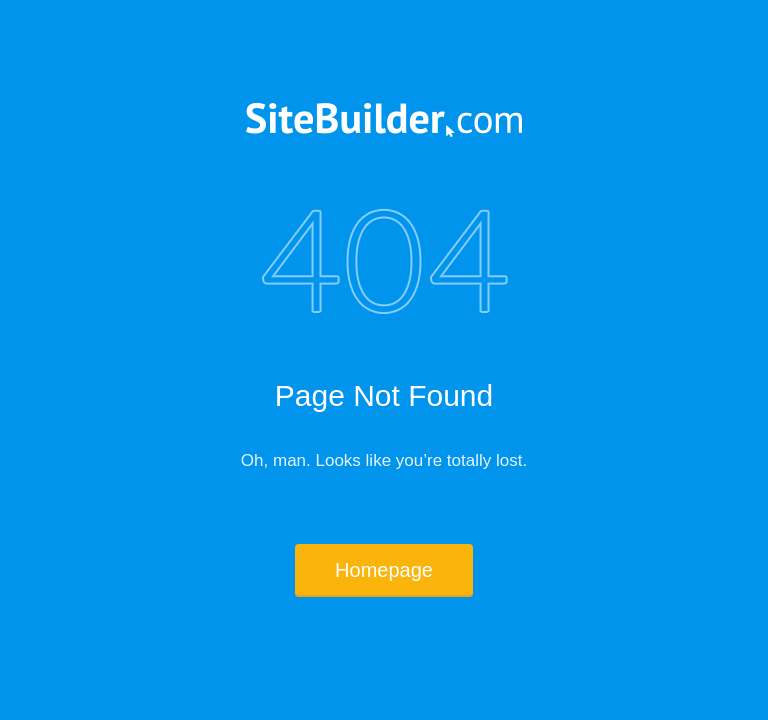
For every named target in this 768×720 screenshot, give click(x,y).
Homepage (384, 570)
